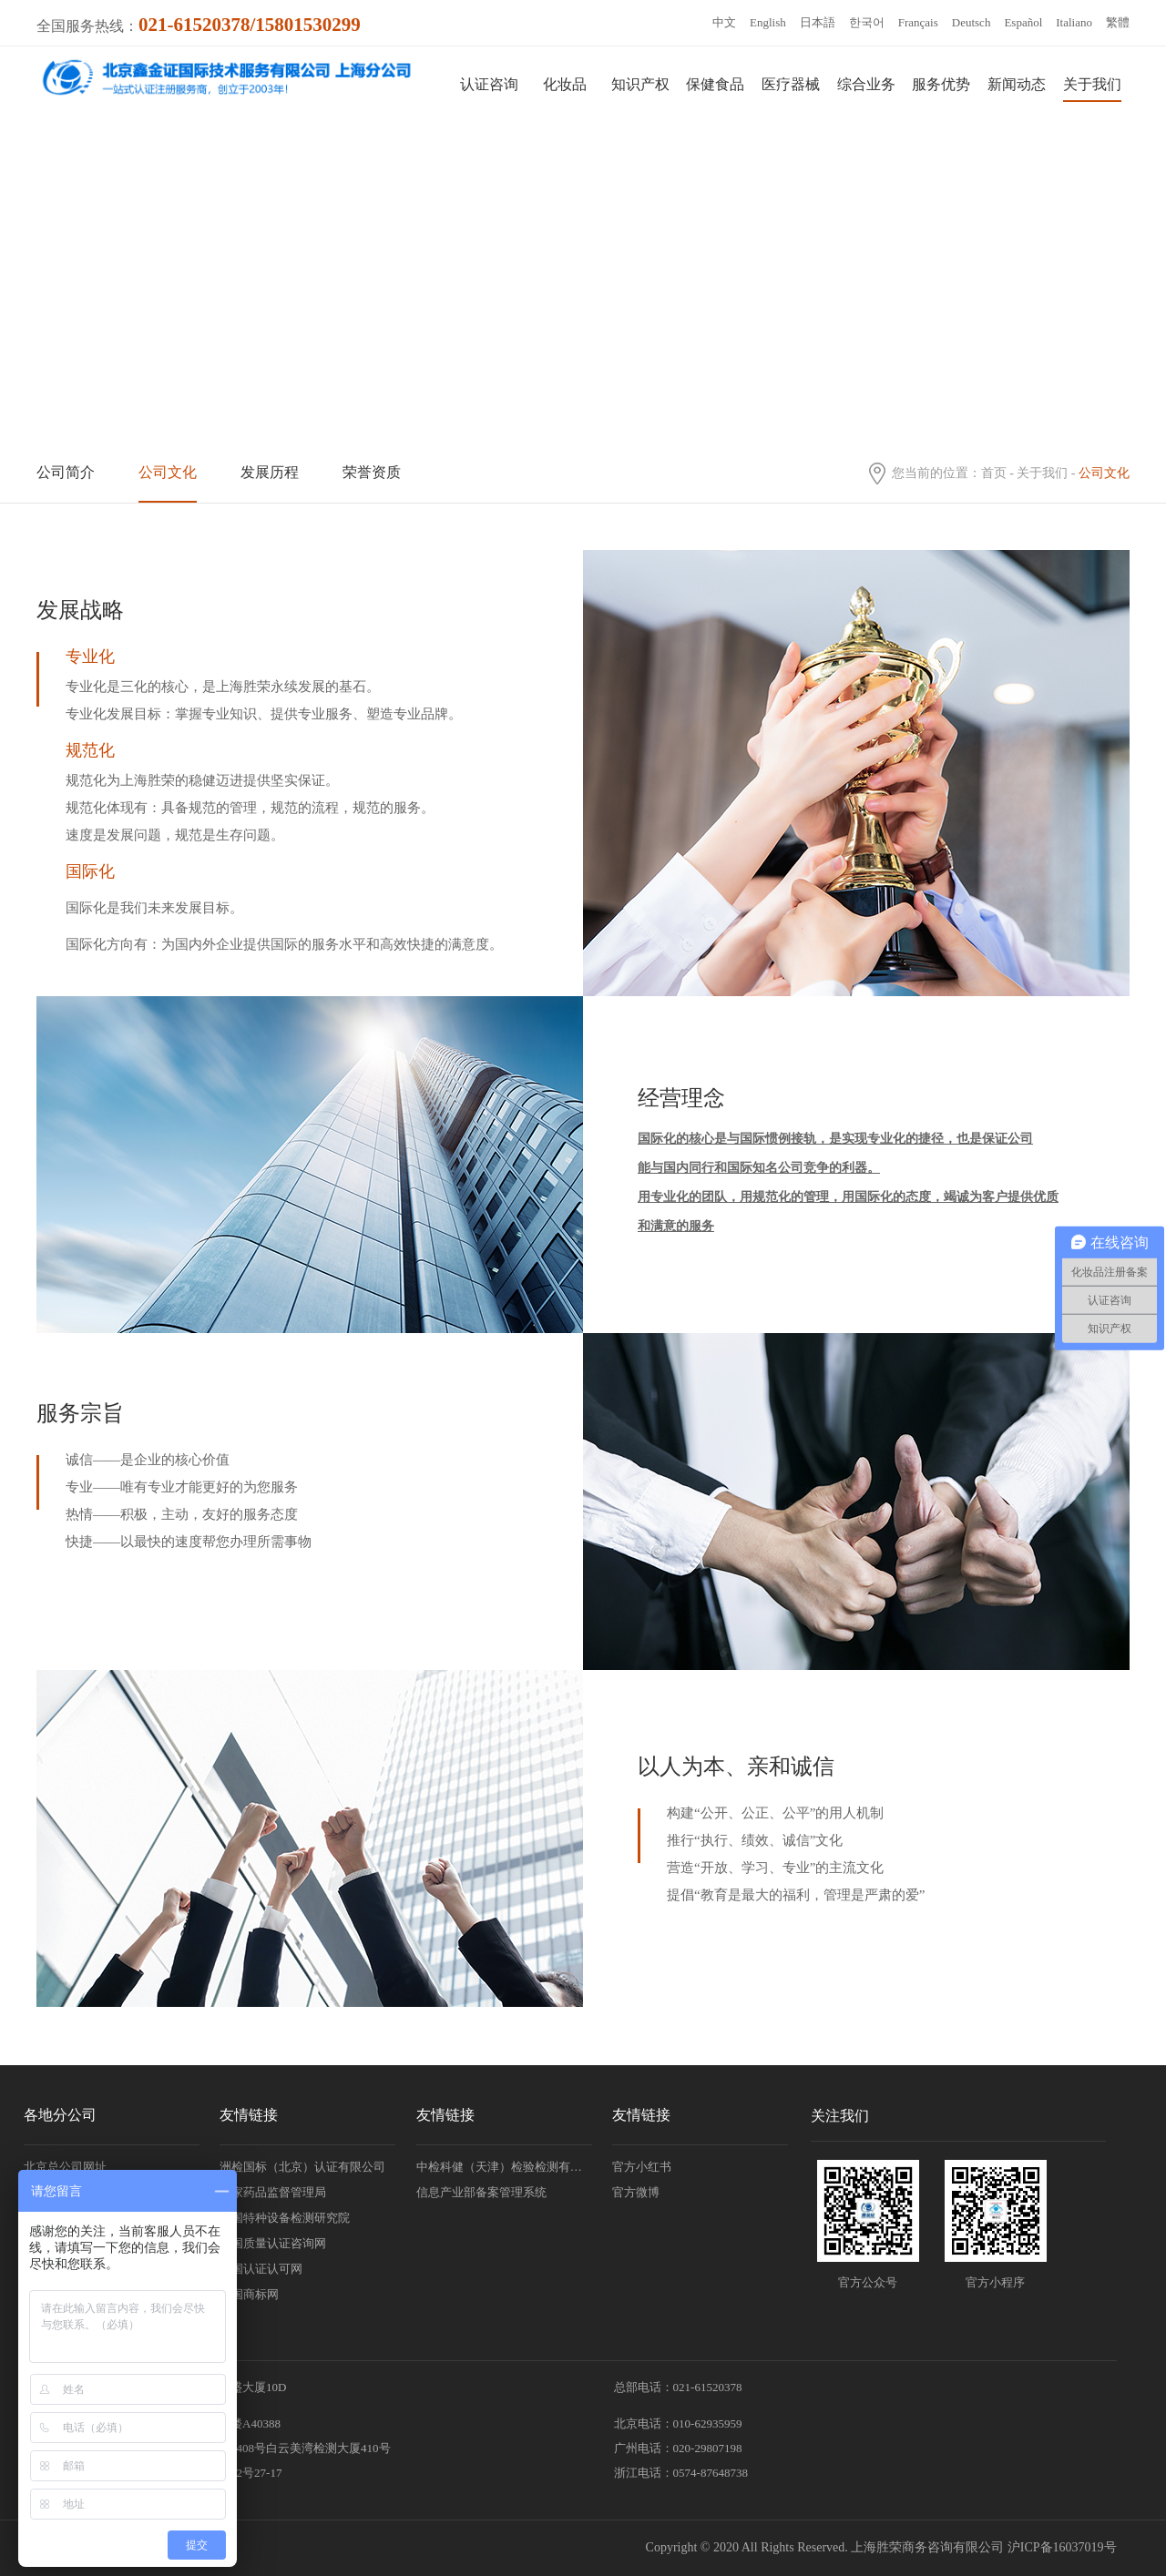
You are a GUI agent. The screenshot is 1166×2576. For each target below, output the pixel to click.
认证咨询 (489, 84)
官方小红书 (641, 2167)
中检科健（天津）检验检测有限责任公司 (504, 2167)
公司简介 (65, 472)
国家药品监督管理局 (273, 2192)
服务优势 (941, 84)
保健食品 (715, 84)
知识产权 (640, 84)
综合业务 (866, 84)
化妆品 (565, 84)
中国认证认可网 (261, 2269)
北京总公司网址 (65, 2167)
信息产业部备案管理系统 (481, 2192)
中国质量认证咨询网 (273, 2243)
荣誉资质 (372, 472)
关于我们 (1092, 84)
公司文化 (167, 472)
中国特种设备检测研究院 (285, 2218)
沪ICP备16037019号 (1062, 2547)
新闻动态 (1016, 84)
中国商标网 (249, 2294)
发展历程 (269, 472)
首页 (994, 473)
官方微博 (636, 2192)
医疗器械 (791, 84)
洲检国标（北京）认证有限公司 (302, 2167)
